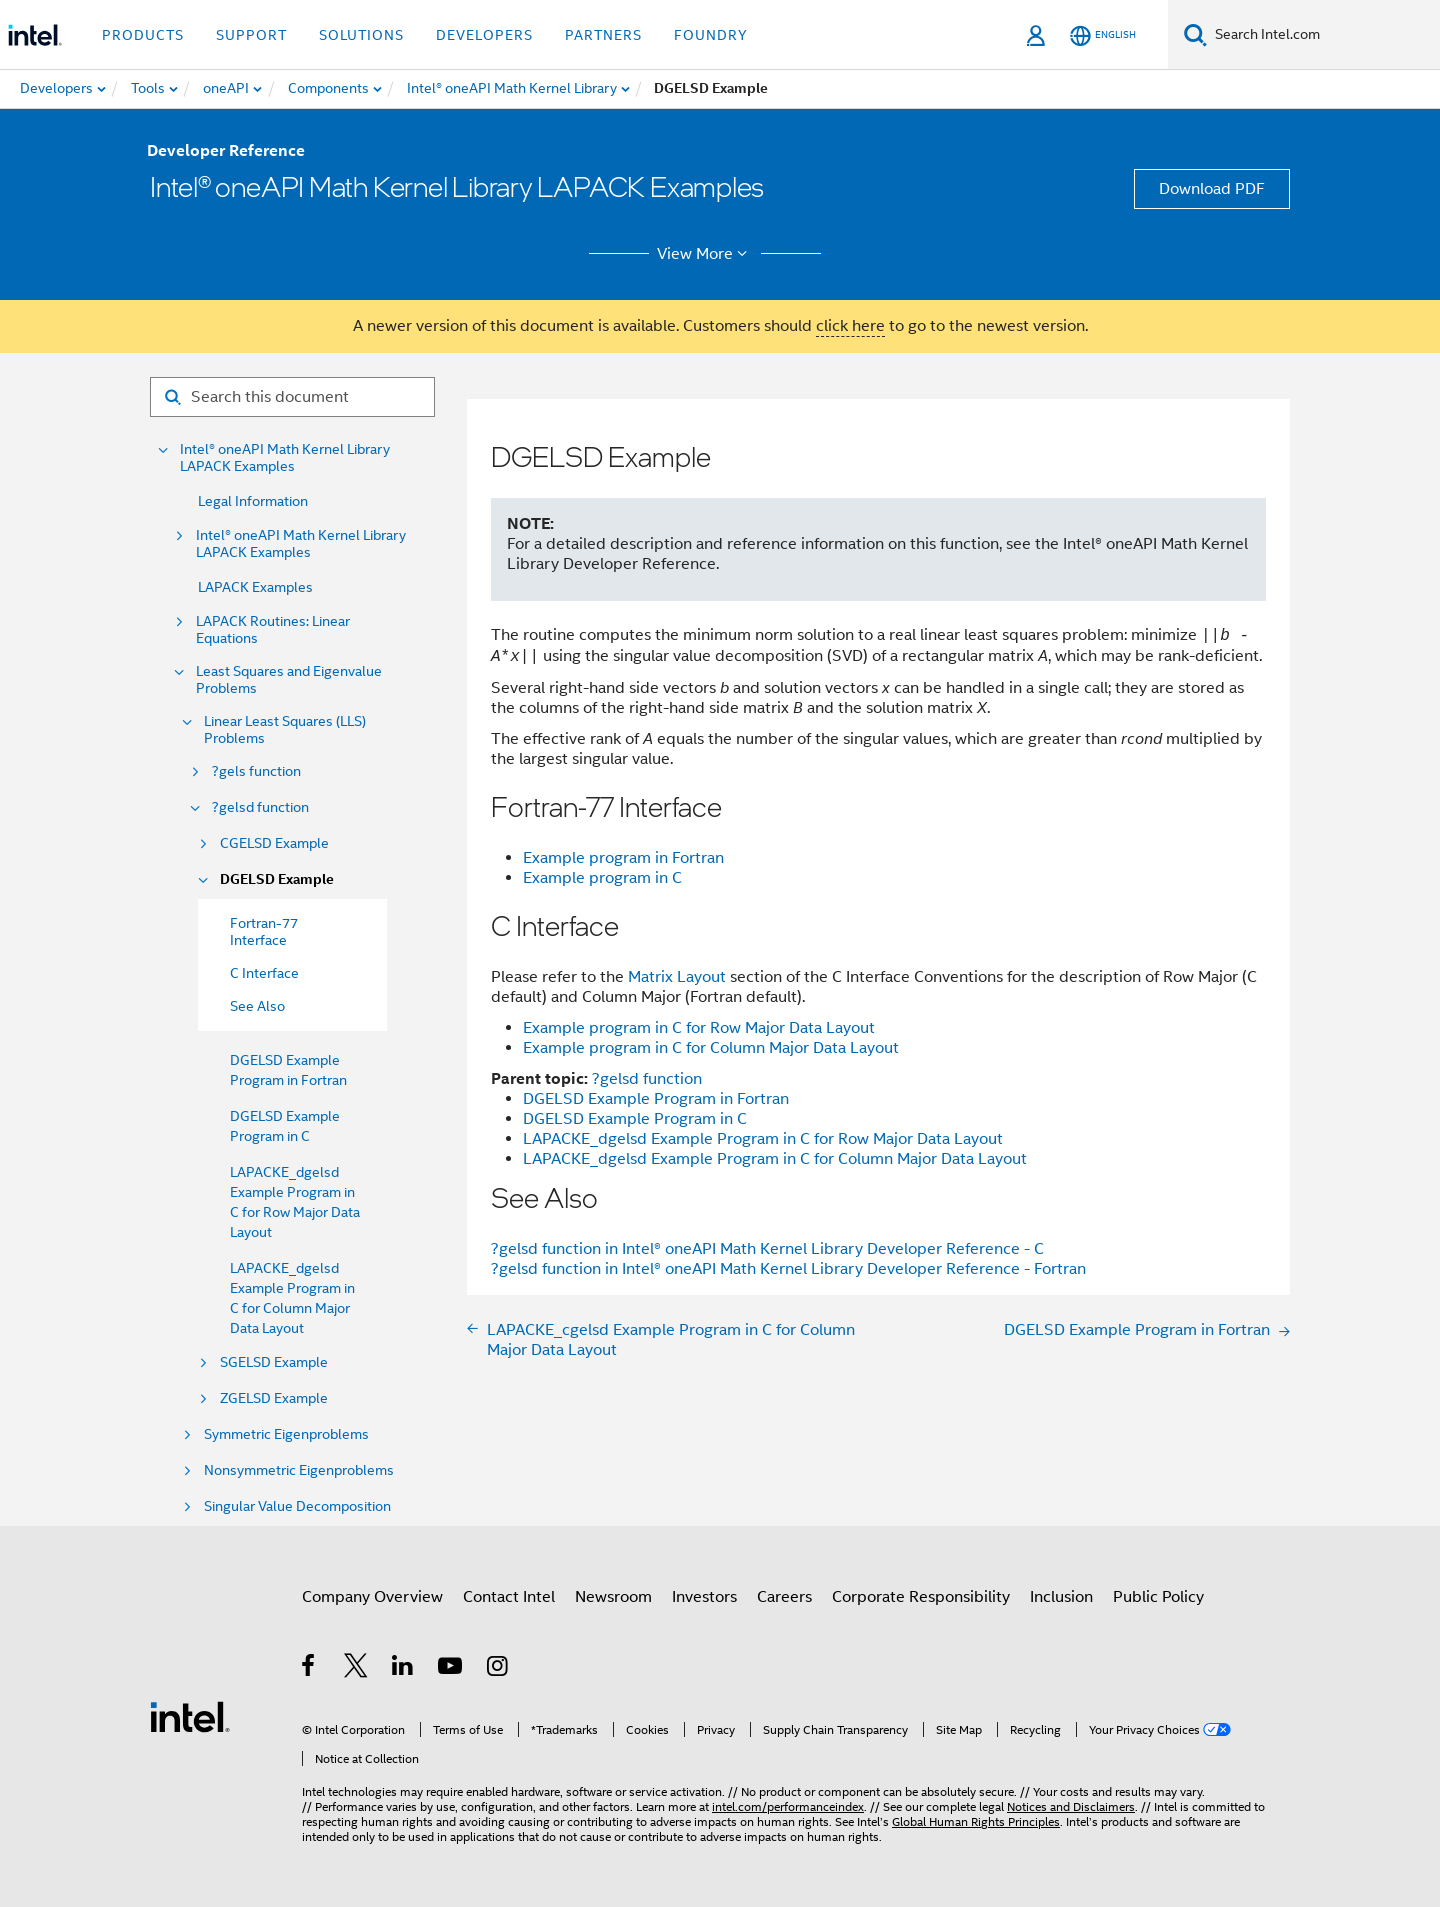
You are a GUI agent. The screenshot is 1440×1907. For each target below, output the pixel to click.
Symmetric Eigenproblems (286, 1434)
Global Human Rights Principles (976, 1821)
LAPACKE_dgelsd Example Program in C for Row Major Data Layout (763, 1139)
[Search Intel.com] (1323, 35)
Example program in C (602, 878)
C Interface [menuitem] (264, 973)
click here (850, 326)
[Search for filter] (292, 397)
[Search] (1195, 34)
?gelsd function (260, 807)
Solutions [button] (361, 35)
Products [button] (143, 35)
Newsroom (613, 1597)
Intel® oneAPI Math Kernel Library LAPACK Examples (285, 458)
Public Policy (1158, 1597)
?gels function (256, 771)
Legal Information (253, 501)
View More (705, 254)
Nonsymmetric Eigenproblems (299, 1470)
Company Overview (372, 1597)
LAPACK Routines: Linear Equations (273, 630)
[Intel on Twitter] (356, 1669)
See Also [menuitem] (257, 1006)
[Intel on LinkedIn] (403, 1669)
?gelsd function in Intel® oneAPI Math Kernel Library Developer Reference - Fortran (788, 1269)
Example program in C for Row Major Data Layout (699, 1028)
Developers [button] (484, 35)
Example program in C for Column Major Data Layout (711, 1048)
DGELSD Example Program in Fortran (656, 1099)
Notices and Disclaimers (1071, 1806)
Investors (704, 1597)
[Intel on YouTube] (451, 1669)
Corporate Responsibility (921, 1597)
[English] (1103, 35)
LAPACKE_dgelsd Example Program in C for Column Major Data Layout (775, 1159)
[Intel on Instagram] (498, 1669)
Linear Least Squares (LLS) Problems (285, 730)
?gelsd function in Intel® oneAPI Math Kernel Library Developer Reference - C (767, 1249)
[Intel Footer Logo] (190, 1716)
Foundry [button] (711, 35)
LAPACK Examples (255, 587)
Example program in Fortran (623, 858)
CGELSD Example (274, 843)
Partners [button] (603, 35)
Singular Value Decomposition (297, 1506)
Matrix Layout (677, 977)
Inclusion (1061, 1597)
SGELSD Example (274, 1362)
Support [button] (251, 35)
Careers (784, 1597)
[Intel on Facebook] (309, 1669)
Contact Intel (509, 1597)
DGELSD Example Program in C (635, 1119)
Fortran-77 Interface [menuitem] (264, 931)
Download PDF (1212, 189)
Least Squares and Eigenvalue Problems (289, 680)
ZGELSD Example (274, 1398)
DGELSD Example (277, 879)
